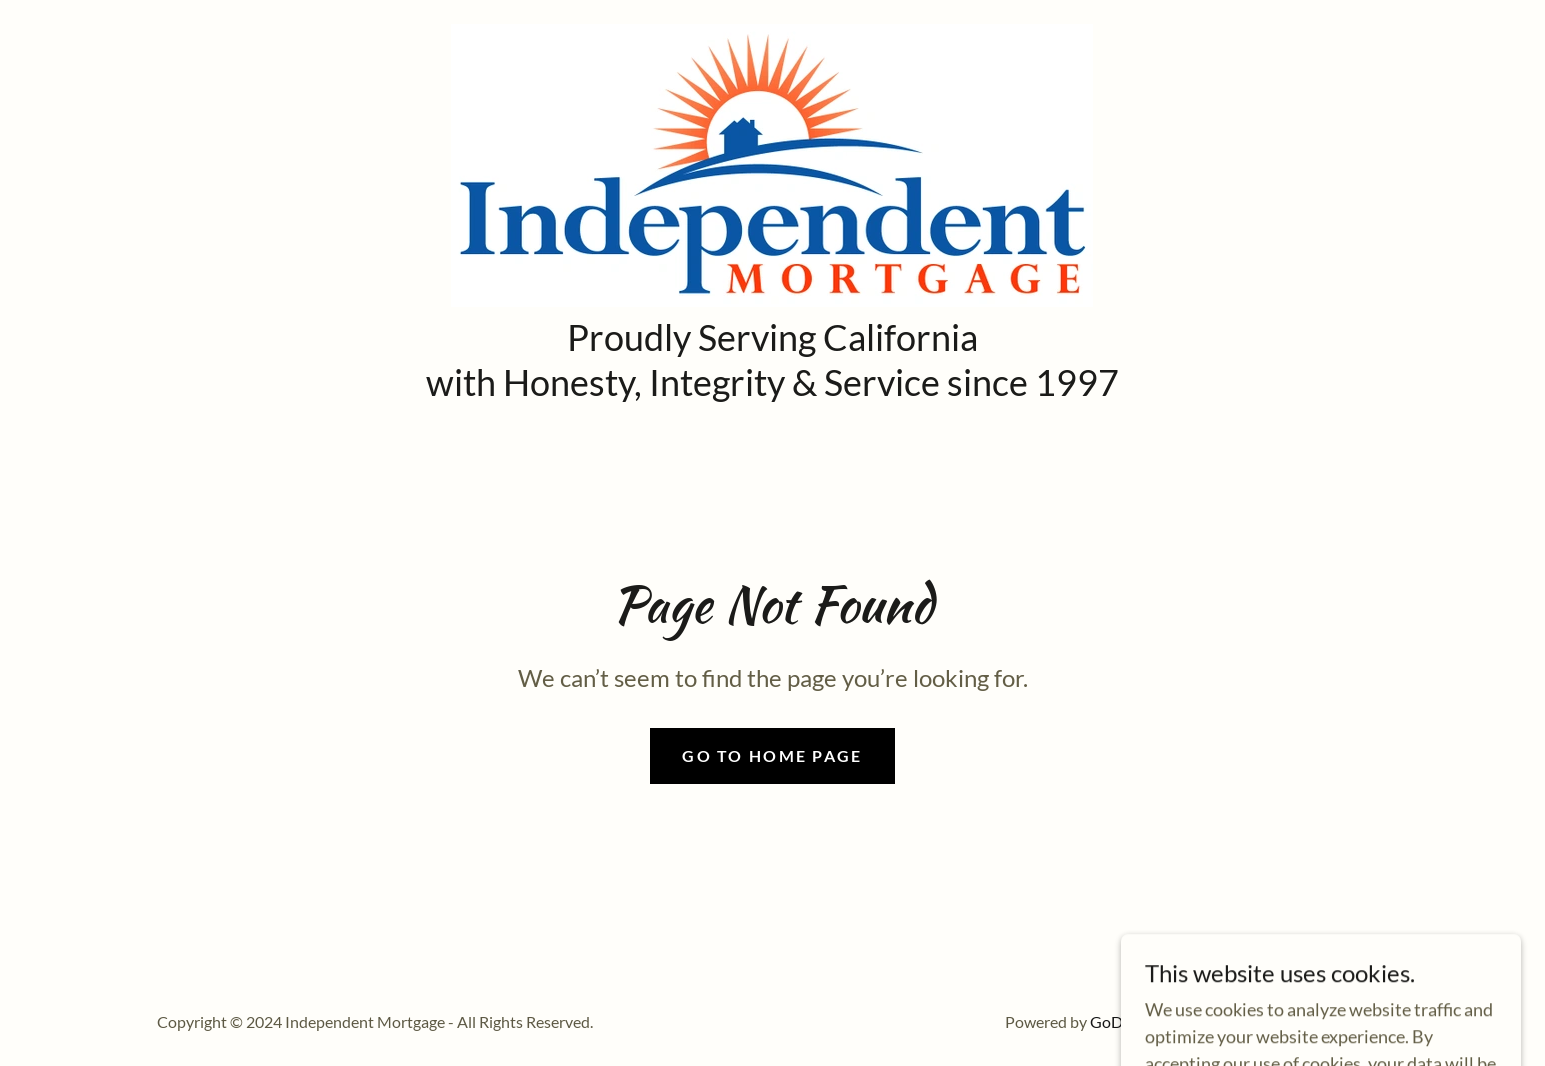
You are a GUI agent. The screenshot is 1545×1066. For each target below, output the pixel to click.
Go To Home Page (772, 755)
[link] (772, 163)
